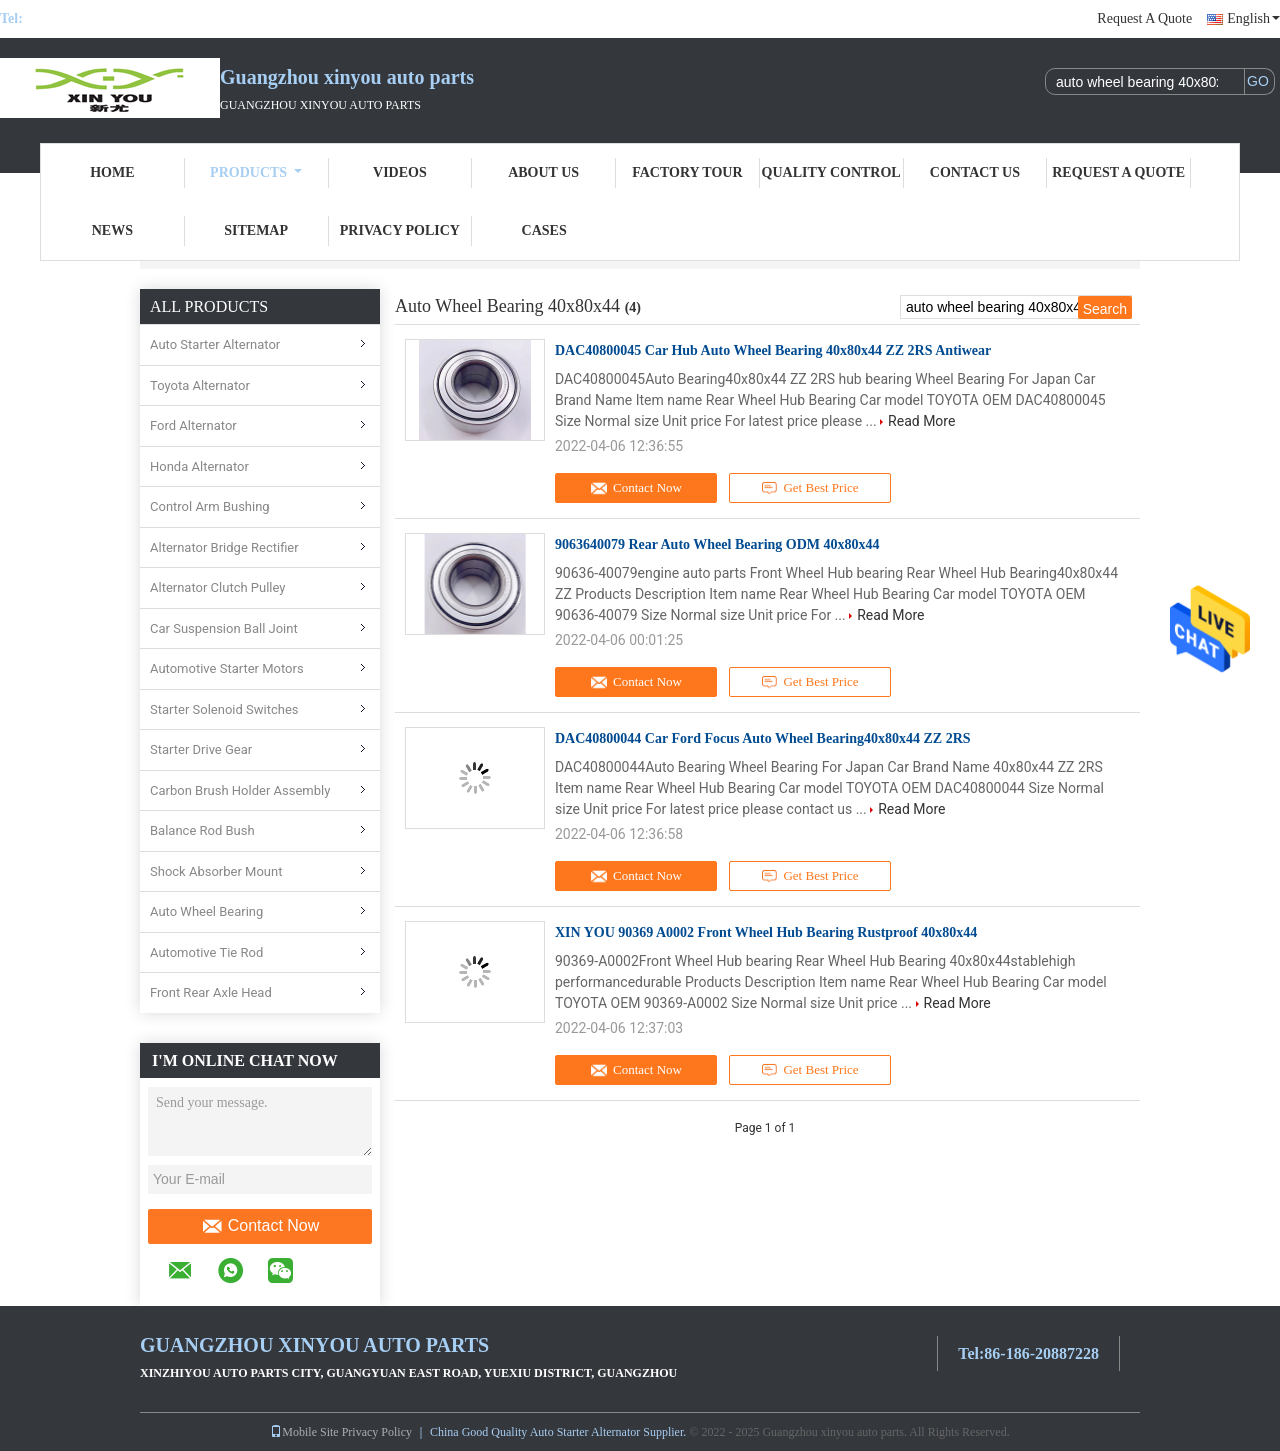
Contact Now (260, 1226)
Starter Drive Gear (201, 749)
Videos (400, 172)
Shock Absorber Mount (216, 871)
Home (112, 172)
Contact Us (975, 172)
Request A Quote (1144, 18)
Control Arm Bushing (210, 506)
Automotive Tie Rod (206, 952)
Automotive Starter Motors (227, 668)
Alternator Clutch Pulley (218, 587)
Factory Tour (687, 172)
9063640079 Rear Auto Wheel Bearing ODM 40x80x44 (717, 544)
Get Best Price (810, 488)
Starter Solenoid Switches (224, 709)
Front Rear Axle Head (211, 992)
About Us (543, 172)
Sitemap (256, 230)
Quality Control (831, 172)
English (1253, 18)
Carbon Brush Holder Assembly (240, 790)
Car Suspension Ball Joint (224, 628)
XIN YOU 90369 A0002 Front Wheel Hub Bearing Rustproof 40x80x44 (766, 932)
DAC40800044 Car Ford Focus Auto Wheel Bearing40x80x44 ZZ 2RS (763, 738)
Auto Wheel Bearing (206, 911)
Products (256, 172)
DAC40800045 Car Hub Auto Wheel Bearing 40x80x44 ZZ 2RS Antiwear (773, 350)
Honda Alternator (199, 466)
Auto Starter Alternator (215, 344)
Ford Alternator (193, 425)
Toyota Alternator (200, 385)
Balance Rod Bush (202, 830)
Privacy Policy (400, 230)
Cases (544, 230)
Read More (921, 421)
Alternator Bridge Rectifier (224, 547)
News (112, 230)
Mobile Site (304, 1432)
